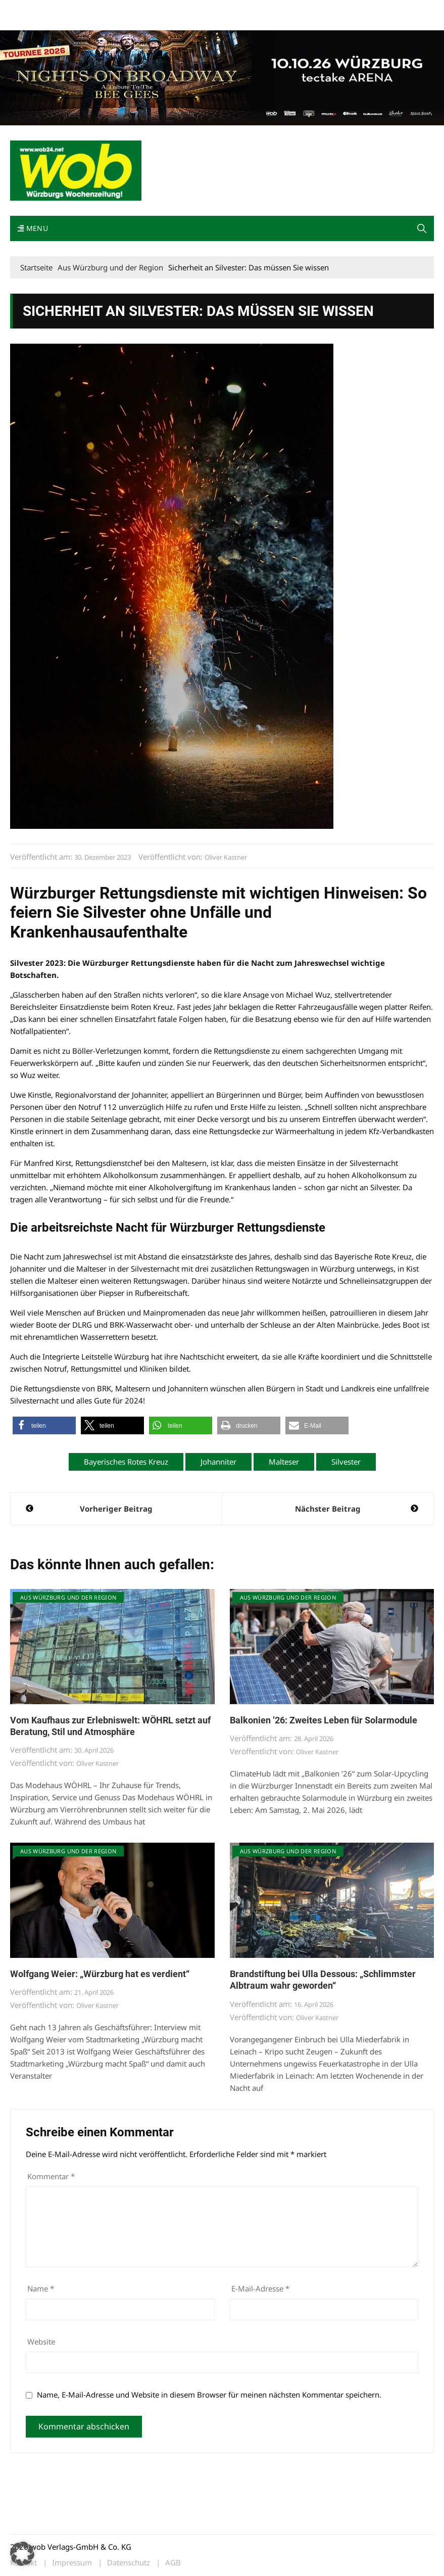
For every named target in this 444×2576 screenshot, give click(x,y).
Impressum (159, 9)
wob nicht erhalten (80, 9)
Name (40, 2288)
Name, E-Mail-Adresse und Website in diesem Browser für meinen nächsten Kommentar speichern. (209, 2395)
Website (41, 2341)
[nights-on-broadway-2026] (222, 77)
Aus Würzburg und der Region (68, 1597)
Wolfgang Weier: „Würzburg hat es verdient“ (99, 1974)
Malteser (284, 1462)
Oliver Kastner (226, 857)
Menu (33, 228)
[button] (421, 228)
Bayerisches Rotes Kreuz (126, 1462)
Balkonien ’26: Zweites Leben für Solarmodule (323, 1720)
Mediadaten (28, 9)
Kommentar (51, 2176)
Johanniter (218, 1462)
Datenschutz (128, 2562)
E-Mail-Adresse (260, 2288)
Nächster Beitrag (328, 1509)
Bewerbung (27, 21)
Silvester (346, 1462)
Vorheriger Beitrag (116, 1509)
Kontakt (125, 9)
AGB (173, 2562)
